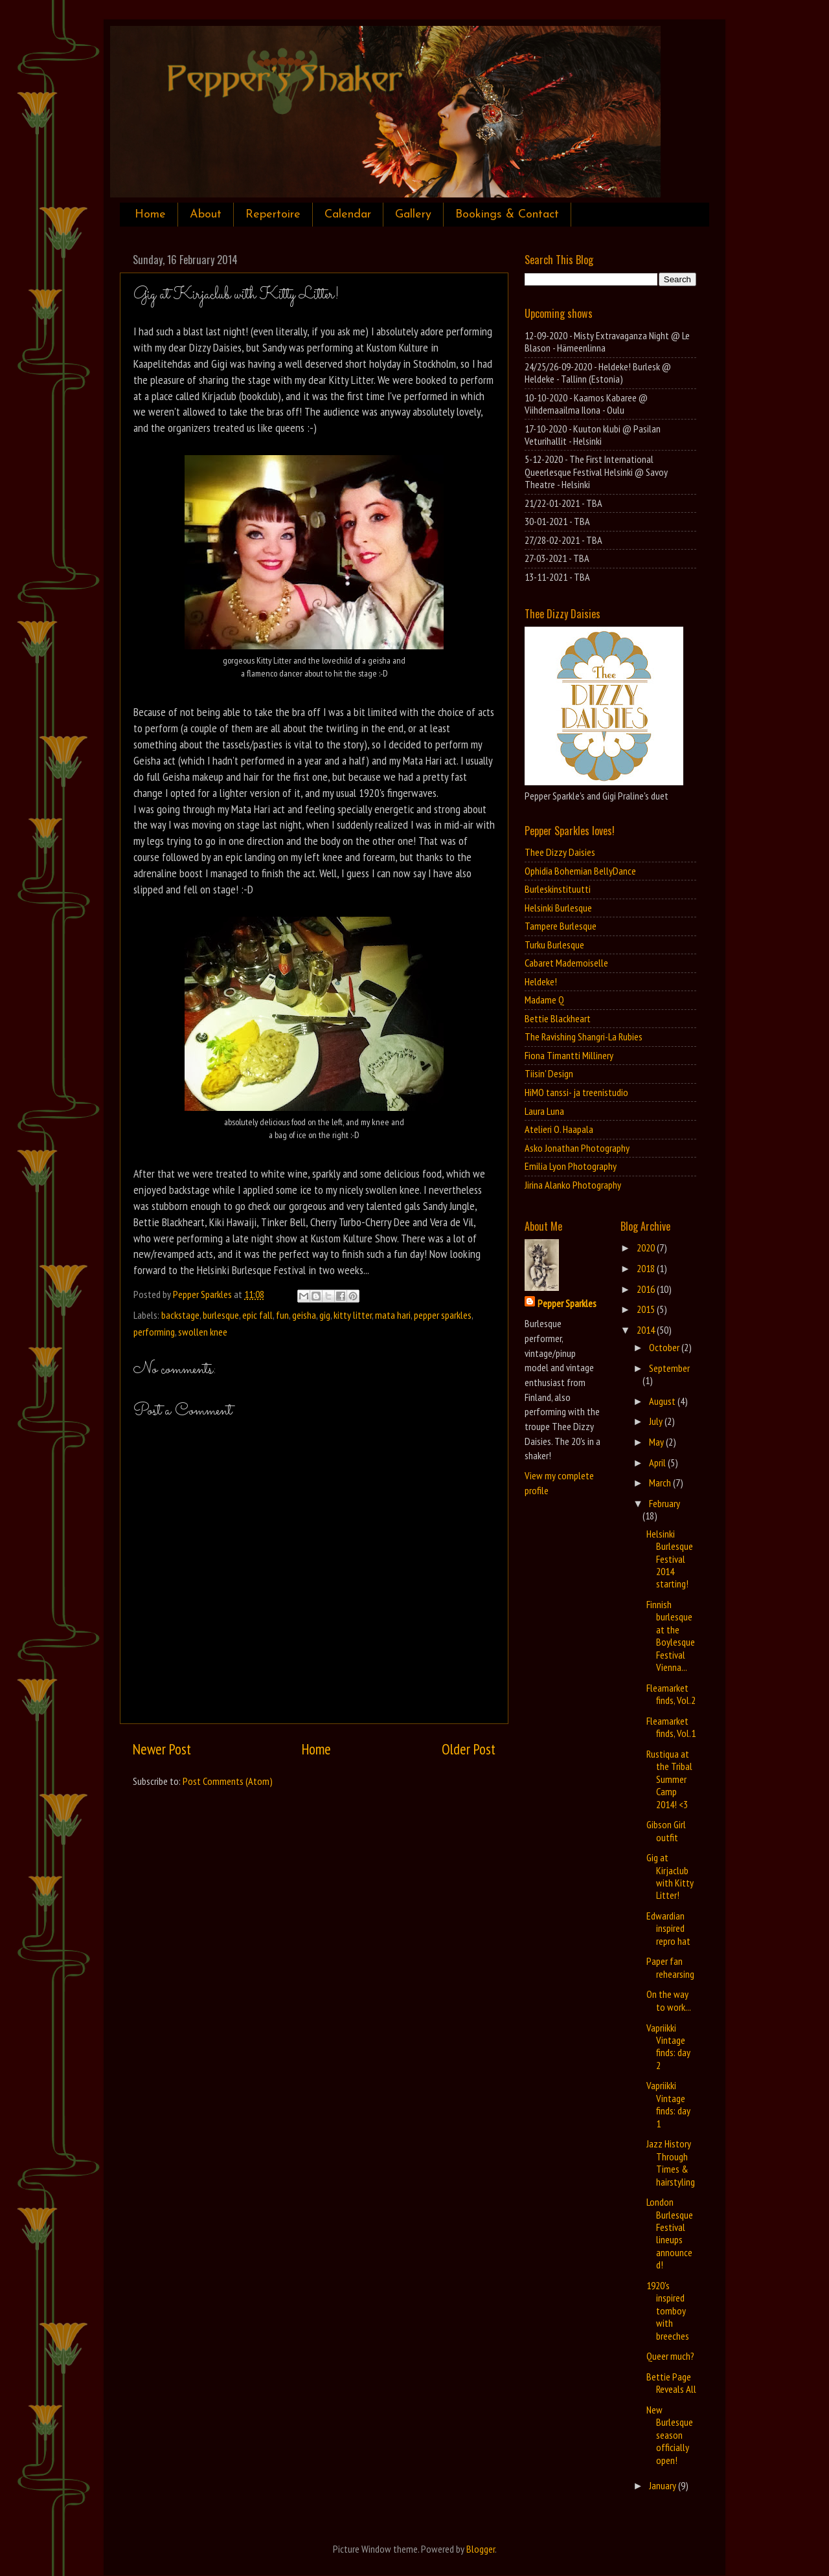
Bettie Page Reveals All (671, 2382)
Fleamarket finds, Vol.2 (671, 1694)
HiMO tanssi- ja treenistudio (576, 1092)
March (661, 1482)
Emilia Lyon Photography (571, 1165)
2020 (647, 1247)
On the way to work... (668, 2000)
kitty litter (353, 1314)
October (665, 1347)
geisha (304, 1314)
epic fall (257, 1314)
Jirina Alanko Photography (573, 1184)
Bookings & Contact (507, 214)
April (658, 1462)
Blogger (480, 2548)
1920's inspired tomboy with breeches (667, 2310)
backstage (180, 1314)
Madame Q (544, 999)
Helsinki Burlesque (558, 907)
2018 (647, 1268)
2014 (647, 1329)
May (657, 1441)
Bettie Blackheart (558, 1018)
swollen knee (202, 1331)
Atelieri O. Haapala (559, 1129)
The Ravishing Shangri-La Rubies (583, 1036)
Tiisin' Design (549, 1073)
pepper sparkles (442, 1314)
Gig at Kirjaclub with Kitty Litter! (670, 1876)
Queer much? (670, 2355)
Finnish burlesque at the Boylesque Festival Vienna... (670, 1636)
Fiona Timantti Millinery (569, 1055)
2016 (647, 1288)
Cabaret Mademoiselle (566, 962)
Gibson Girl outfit (666, 1830)
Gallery (413, 214)
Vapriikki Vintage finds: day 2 (668, 2046)
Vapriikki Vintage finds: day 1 (668, 2104)
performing (154, 1331)
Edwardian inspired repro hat (668, 1928)
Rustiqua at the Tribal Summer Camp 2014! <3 (669, 1779)
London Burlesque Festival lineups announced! (669, 2233)
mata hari (393, 1314)
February (664, 1503)
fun (282, 1314)
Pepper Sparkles (567, 1303)
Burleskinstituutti (558, 888)
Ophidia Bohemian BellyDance (580, 870)
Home (150, 214)
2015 (647, 1309)
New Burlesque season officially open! (669, 2435)
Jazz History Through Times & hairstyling (670, 2162)
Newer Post (162, 1749)
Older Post (468, 1749)
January (663, 2485)
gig (324, 1314)
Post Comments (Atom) (228, 1781)
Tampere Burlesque (560, 925)
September (669, 1367)
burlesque (221, 1314)
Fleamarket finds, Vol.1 (671, 1727)
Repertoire (273, 214)
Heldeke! (541, 981)
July (656, 1421)
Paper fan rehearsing (670, 1967)
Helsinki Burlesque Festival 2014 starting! (669, 1559)
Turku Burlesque (554, 944)
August (663, 1400)
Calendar (347, 214)
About (205, 214)
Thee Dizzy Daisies (560, 852)
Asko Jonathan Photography (577, 1147)
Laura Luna (544, 1110)
